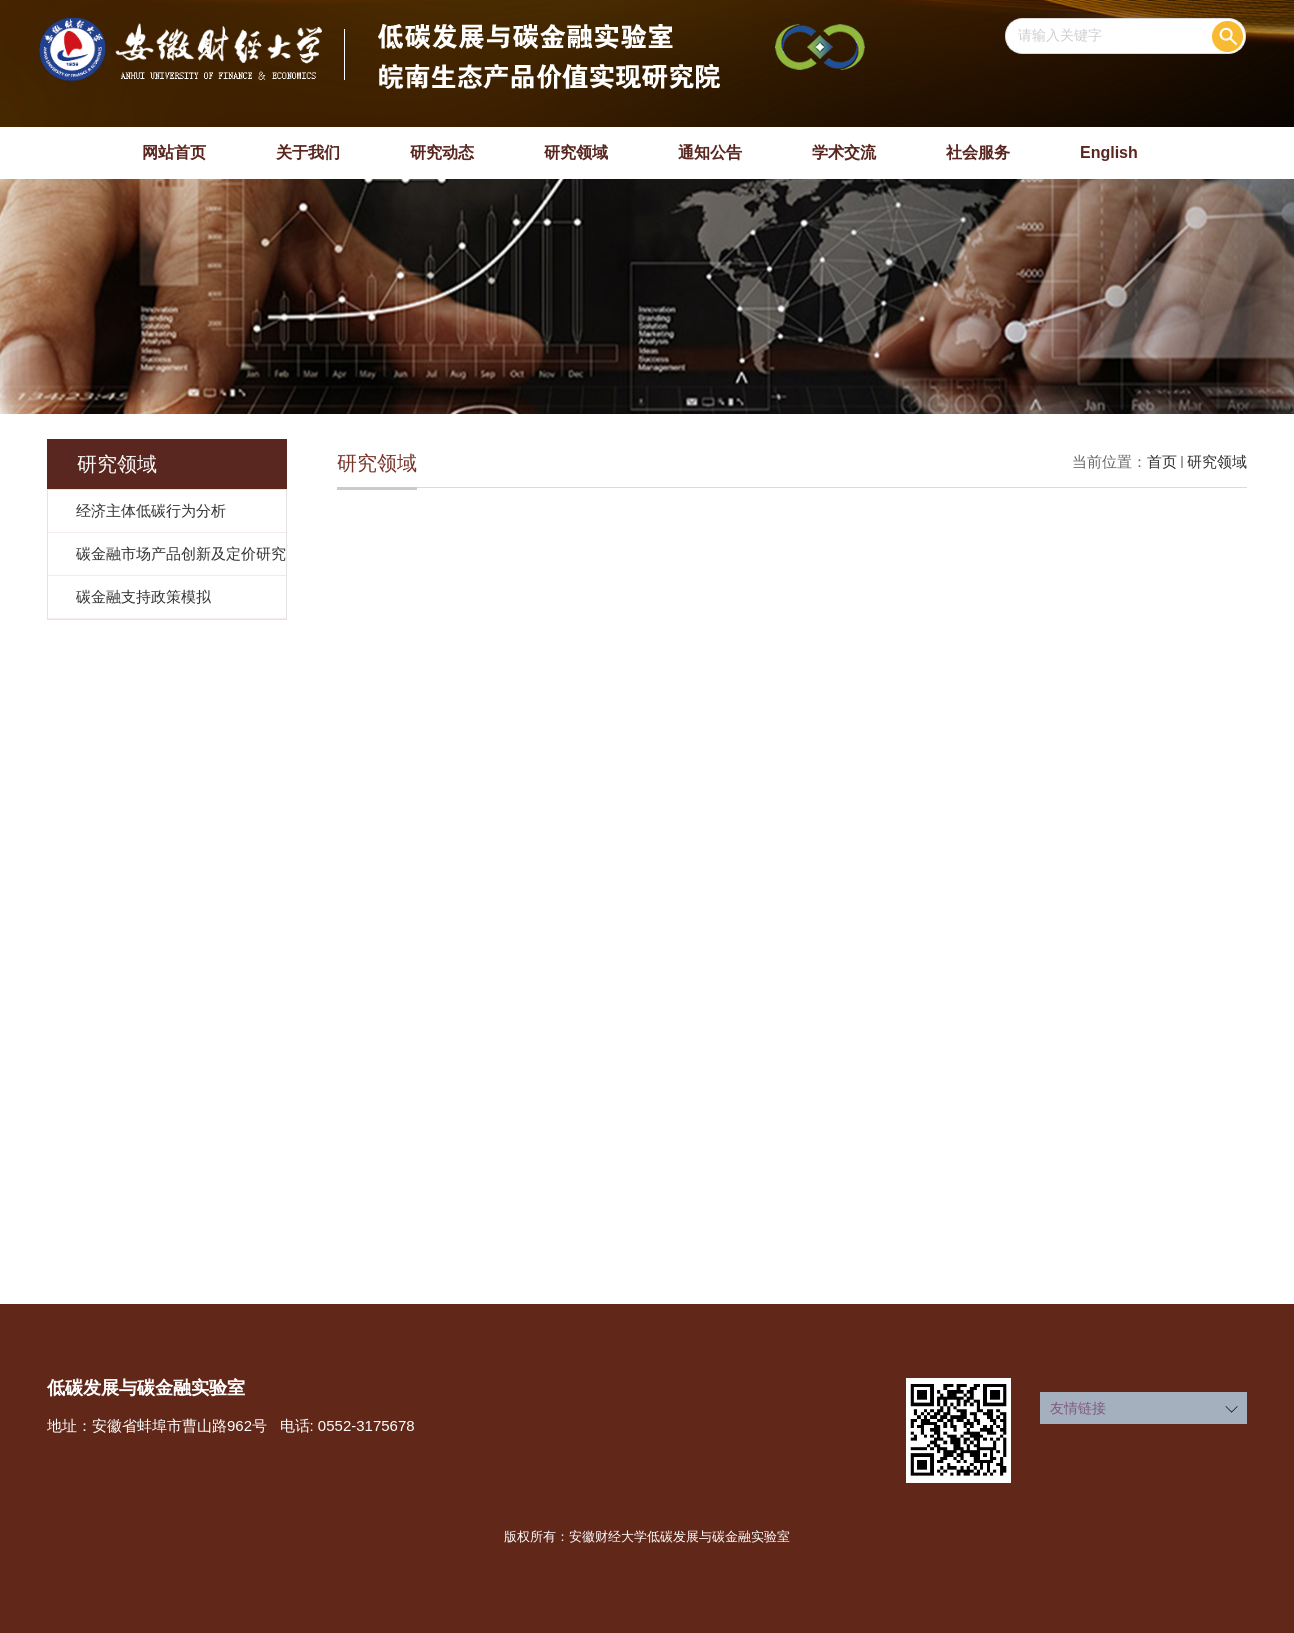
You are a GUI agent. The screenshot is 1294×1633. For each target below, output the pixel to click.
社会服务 (978, 152)
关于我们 (308, 152)
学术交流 (844, 152)
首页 (1162, 461)
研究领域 (576, 152)
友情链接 (1078, 1408)
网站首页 (174, 152)
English (1109, 152)
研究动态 (442, 152)
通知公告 (710, 152)
